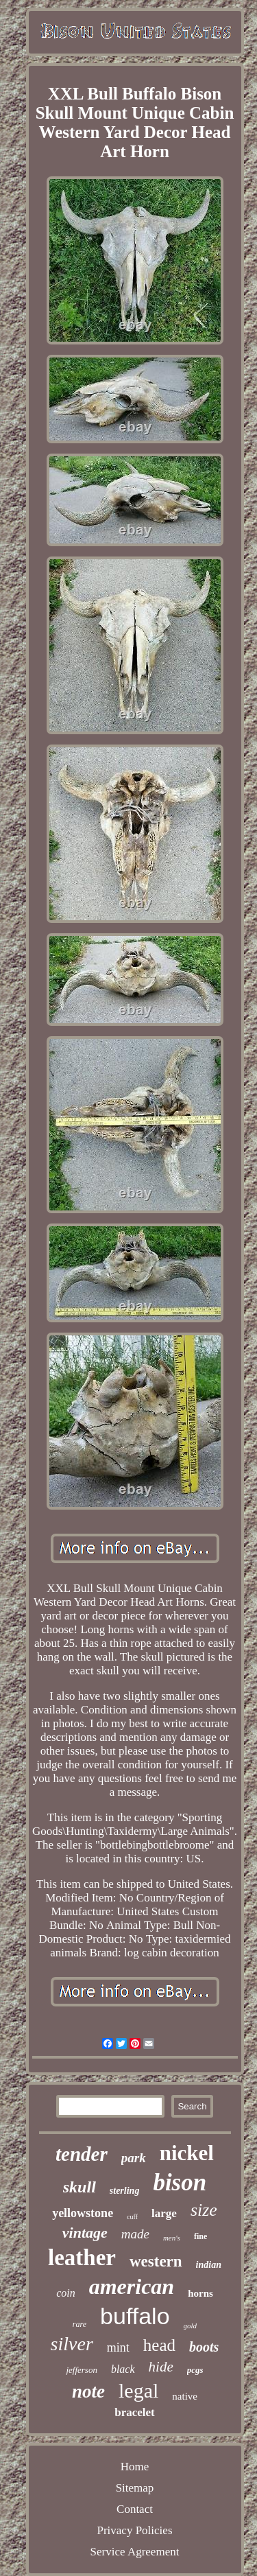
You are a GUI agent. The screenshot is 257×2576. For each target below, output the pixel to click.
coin (65, 2293)
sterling (125, 2191)
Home (135, 2466)
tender (82, 2154)
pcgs (195, 2370)
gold (190, 2325)
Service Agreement (135, 2551)
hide (161, 2366)
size (204, 2210)
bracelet (134, 2412)
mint (118, 2347)
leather (82, 2257)
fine (200, 2236)
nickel (187, 2153)
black (123, 2369)
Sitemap (135, 2487)
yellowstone (82, 2213)
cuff (132, 2217)
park (133, 2158)
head (159, 2345)
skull (79, 2187)
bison (179, 2182)
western (156, 2261)
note (88, 2391)
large (164, 2213)
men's (171, 2238)
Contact (135, 2509)
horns (200, 2293)
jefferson (81, 2370)
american (131, 2286)
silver (72, 2343)
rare (79, 2324)
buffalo (134, 2316)
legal (138, 2390)
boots (204, 2346)
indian (208, 2265)
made (135, 2234)
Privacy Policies (134, 2530)
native (184, 2396)
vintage (85, 2232)
